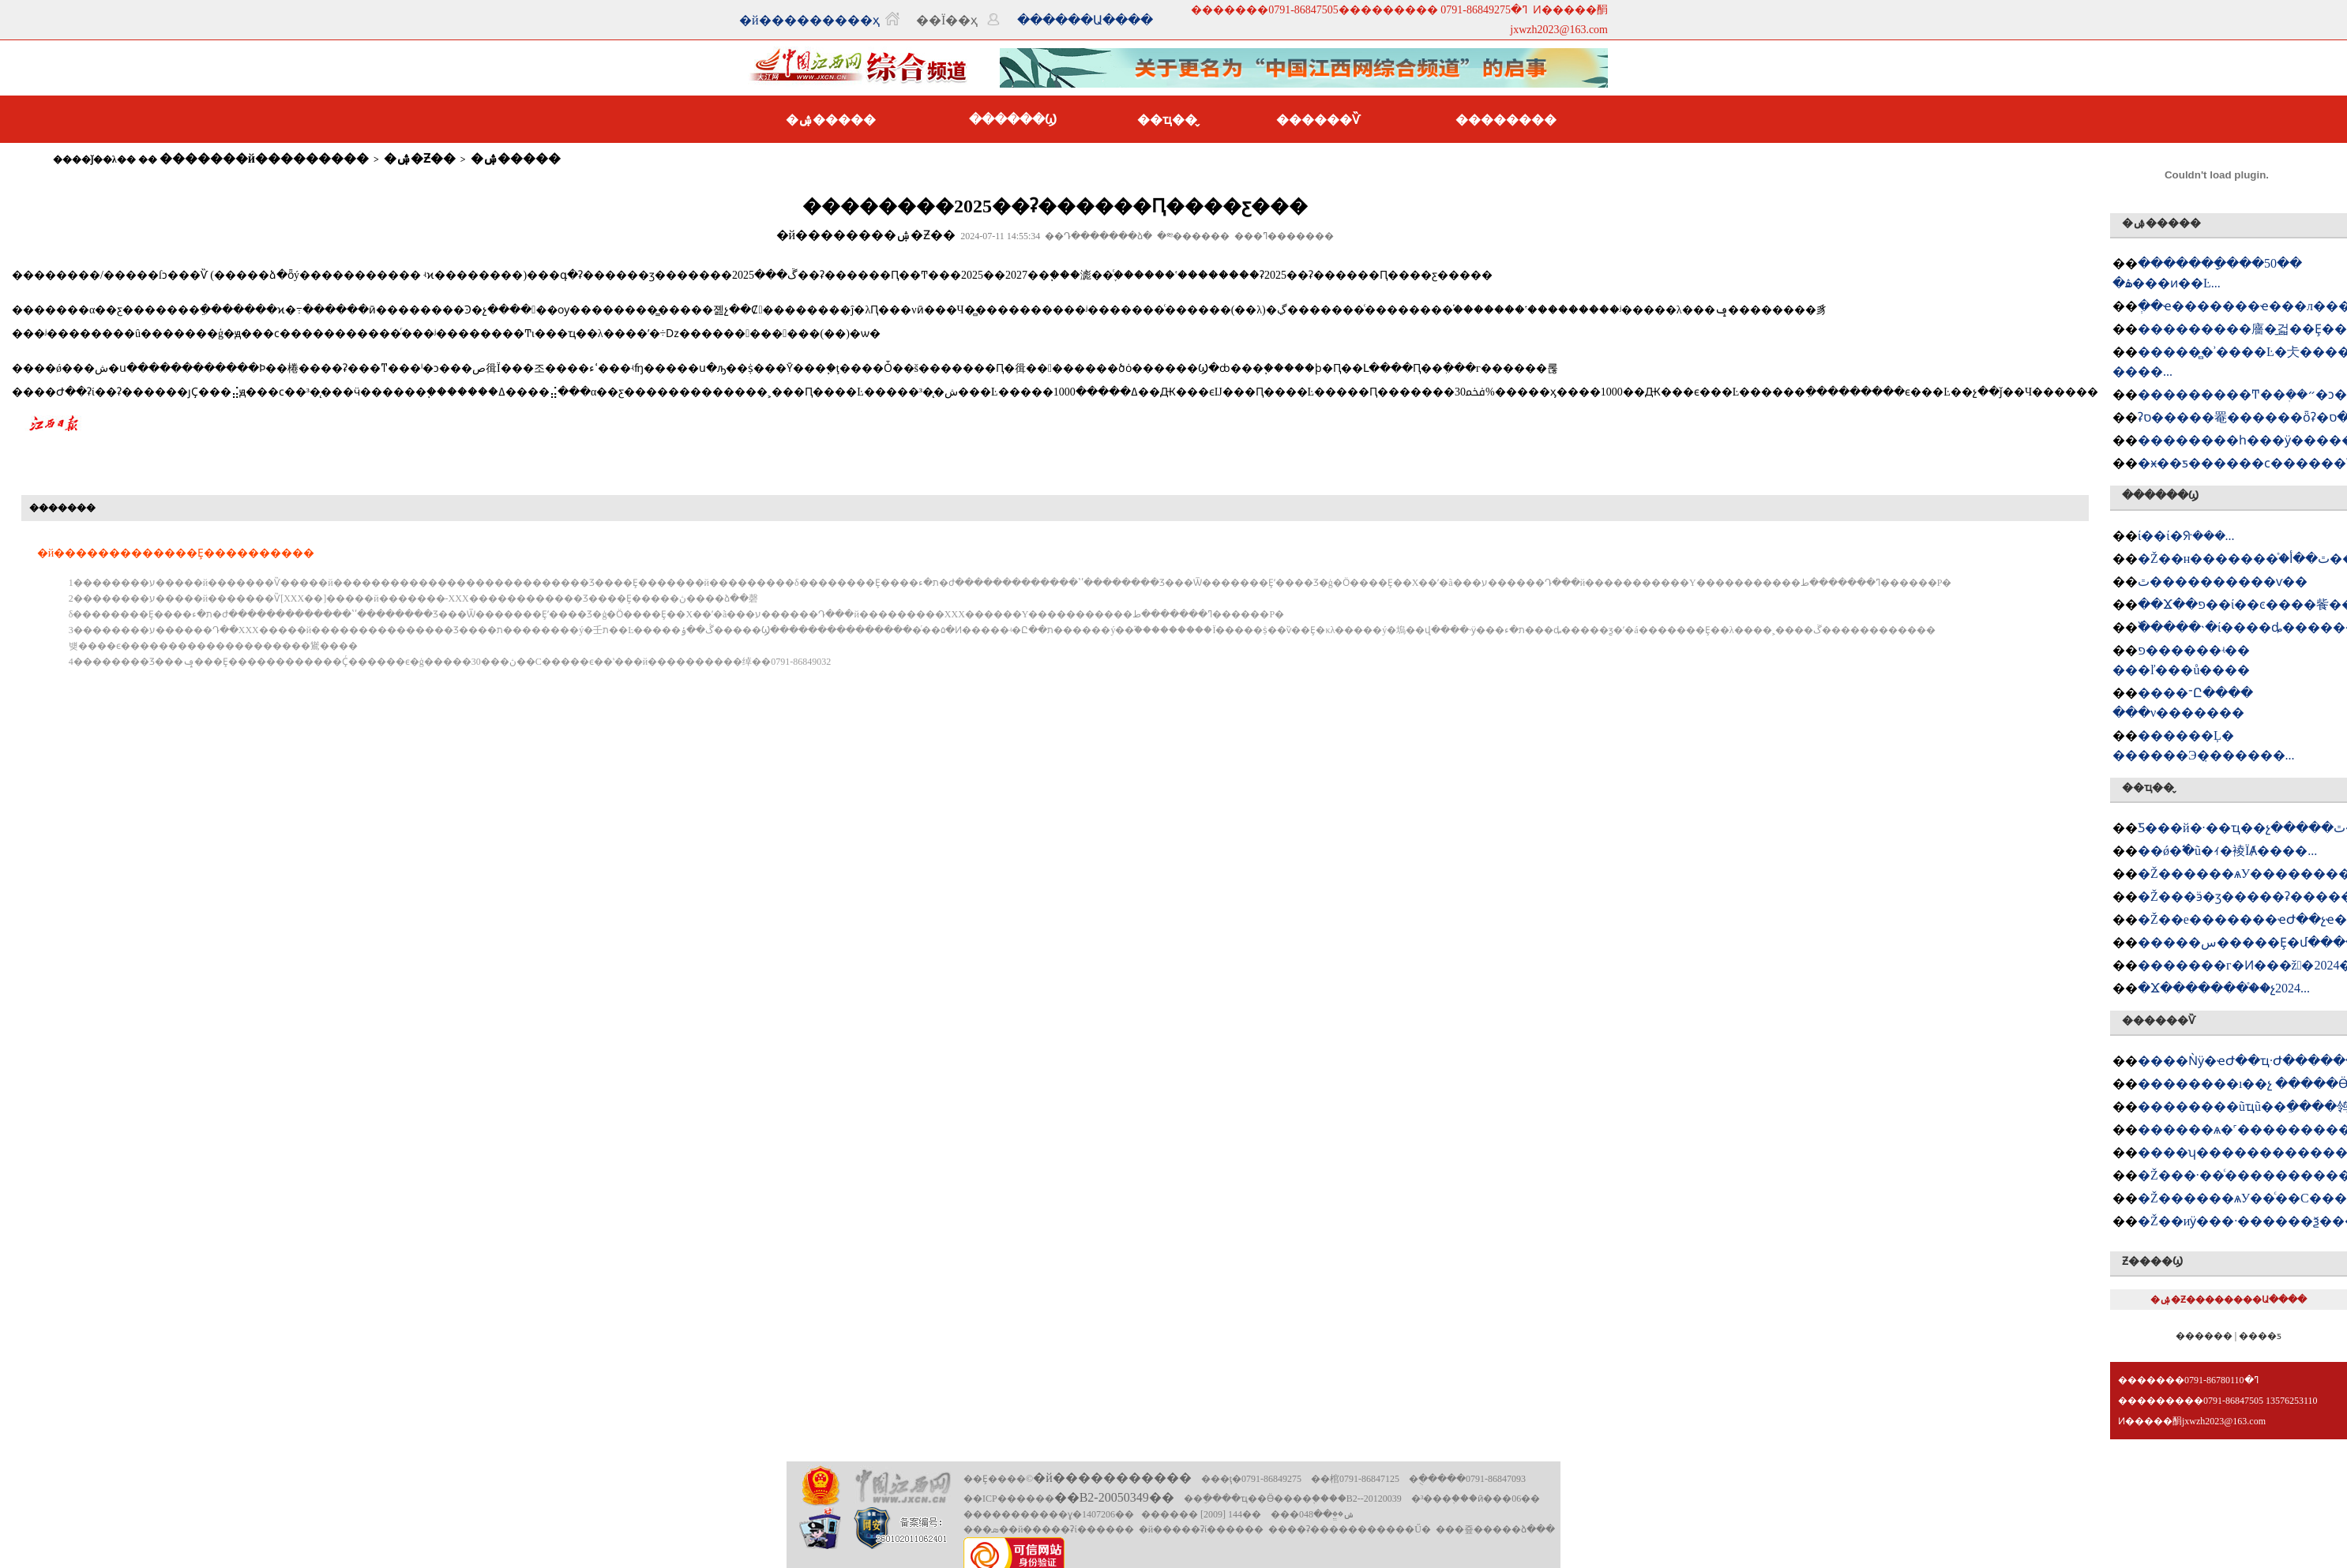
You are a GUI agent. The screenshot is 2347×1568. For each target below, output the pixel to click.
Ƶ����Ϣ (2152, 1261)
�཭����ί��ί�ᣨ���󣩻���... (2186, 535)
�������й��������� (264, 158)
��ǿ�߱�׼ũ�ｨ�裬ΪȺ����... (2227, 850)
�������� (1506, 119)
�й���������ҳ (809, 20)
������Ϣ (1013, 119)
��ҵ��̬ (1167, 119)
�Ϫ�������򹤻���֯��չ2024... (2224, 988)
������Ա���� (1085, 20)
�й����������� (1112, 1477)
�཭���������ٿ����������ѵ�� (2223, 581)
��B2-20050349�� (1114, 1497)
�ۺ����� (831, 119)
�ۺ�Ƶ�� (420, 158)
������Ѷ (1318, 119)
